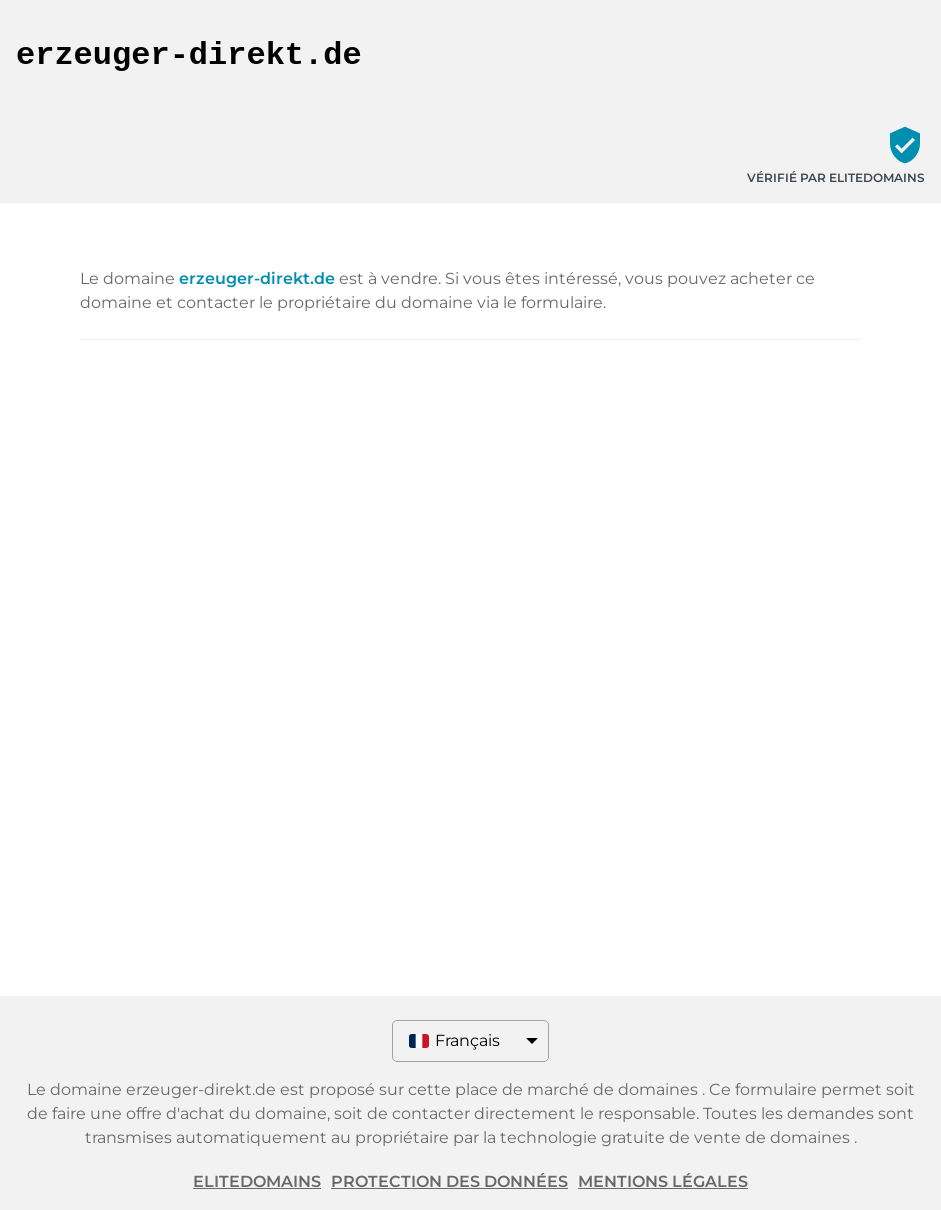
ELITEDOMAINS (257, 1181)
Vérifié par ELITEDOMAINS (836, 177)
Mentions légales (663, 1181)
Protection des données (449, 1181)
